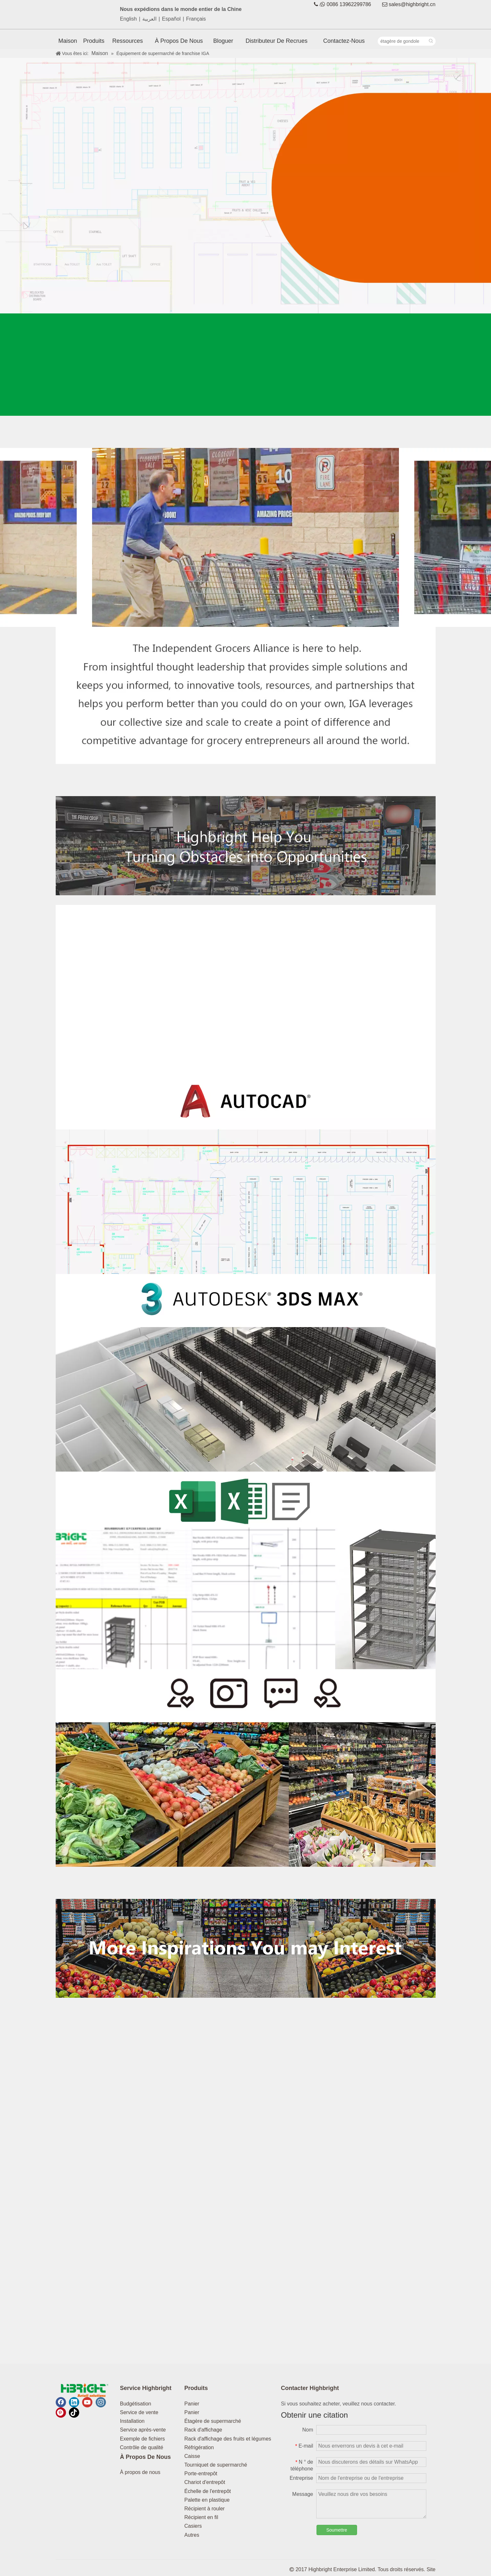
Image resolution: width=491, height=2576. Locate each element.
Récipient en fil (201, 2517)
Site (431, 2569)
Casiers (193, 2526)
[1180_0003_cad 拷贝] (246, 1175)
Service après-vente (143, 2429)
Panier (191, 2403)
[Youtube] (87, 2402)
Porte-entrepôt (200, 2473)
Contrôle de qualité (141, 2447)
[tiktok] (74, 2412)
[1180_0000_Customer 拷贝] (246, 1768)
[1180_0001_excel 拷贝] (246, 1570)
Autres (191, 2535)
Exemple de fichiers (142, 2438)
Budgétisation (135, 2403)
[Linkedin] (74, 2402)
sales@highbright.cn (412, 4)
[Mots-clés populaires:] (431, 41)
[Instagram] (101, 2402)
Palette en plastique (207, 2500)
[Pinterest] (61, 2412)
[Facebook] (61, 2402)
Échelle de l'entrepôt (207, 2491)
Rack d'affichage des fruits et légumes (227, 2438)
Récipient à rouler (204, 2508)
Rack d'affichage (203, 2429)
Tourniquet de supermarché (215, 2465)
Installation (132, 2421)
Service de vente (139, 2412)
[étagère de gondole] (402, 41)
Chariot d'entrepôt (204, 2482)
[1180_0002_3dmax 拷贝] (246, 1373)
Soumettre (336, 2530)
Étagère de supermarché (212, 2421)
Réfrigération (199, 2447)
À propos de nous (140, 2472)
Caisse (192, 2456)
